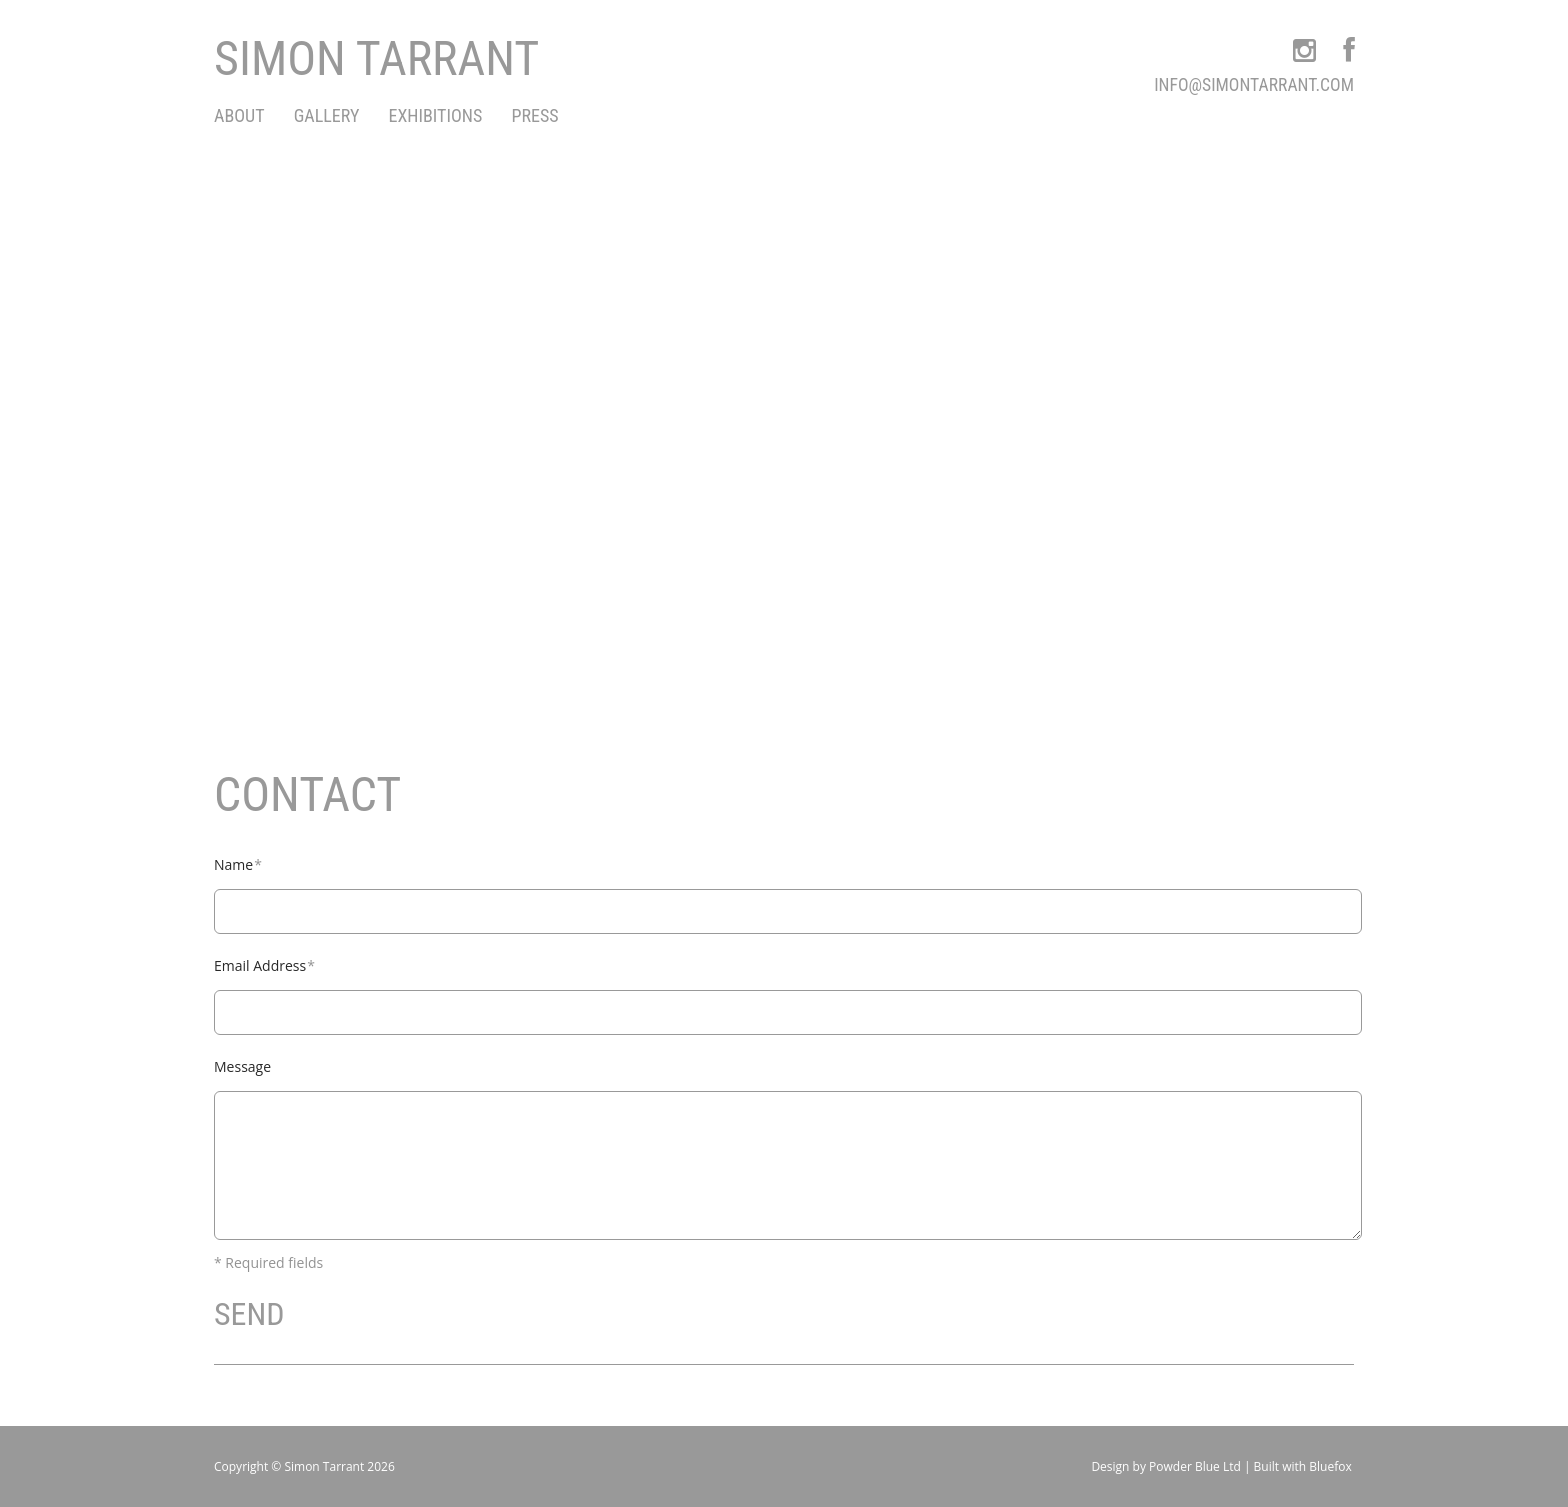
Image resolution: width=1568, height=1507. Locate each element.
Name (238, 864)
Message (242, 1066)
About (239, 115)
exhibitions (436, 115)
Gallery (327, 115)
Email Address (264, 965)
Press (534, 115)
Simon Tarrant (376, 58)
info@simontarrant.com (1254, 85)
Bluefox (1330, 1466)
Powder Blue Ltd (1195, 1466)
